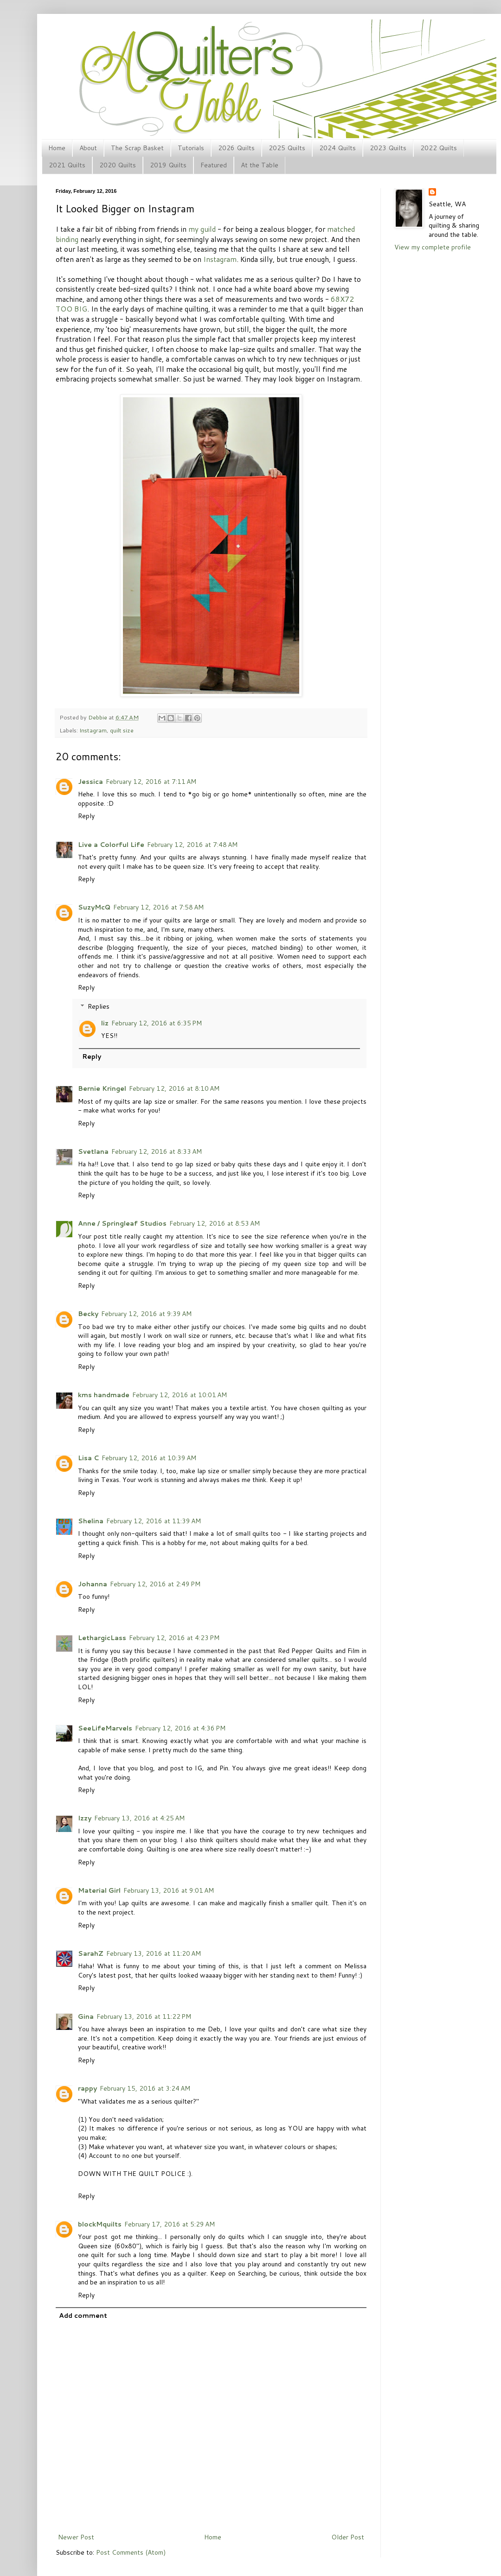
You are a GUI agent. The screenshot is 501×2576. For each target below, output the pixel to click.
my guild (202, 229)
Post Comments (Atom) (131, 2552)
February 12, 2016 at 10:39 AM (149, 1458)
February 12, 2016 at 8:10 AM (174, 1088)
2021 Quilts (67, 165)
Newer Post (76, 2537)
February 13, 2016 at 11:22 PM (143, 2016)
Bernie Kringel (102, 1088)
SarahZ (90, 1953)
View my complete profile (432, 247)
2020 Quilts (117, 165)
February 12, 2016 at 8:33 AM (156, 1151)
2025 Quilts (287, 148)
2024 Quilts (337, 148)
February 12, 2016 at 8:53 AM (214, 1223)
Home (56, 148)
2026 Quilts (236, 148)
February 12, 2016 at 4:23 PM (174, 1637)
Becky (88, 1313)
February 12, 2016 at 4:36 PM (180, 1728)
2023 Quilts (388, 148)
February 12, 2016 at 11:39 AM (153, 1521)
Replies (98, 1006)
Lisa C (88, 1458)
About (88, 148)
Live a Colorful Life (111, 844)
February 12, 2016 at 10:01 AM (179, 1394)
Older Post (347, 2537)
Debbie (98, 717)
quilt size (122, 730)
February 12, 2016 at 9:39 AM (146, 1313)
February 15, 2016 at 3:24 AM (145, 2088)
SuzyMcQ (94, 907)
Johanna (92, 1584)
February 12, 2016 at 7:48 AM (192, 844)
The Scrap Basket (137, 148)
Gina (86, 2016)
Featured (213, 165)
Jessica (90, 781)
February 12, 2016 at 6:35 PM (156, 1023)
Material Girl (99, 1890)
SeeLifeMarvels (105, 1728)
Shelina (90, 1521)
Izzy (84, 1818)
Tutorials (191, 148)
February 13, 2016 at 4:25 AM (139, 1818)
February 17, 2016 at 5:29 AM (169, 2224)
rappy (87, 2088)
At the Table (259, 165)
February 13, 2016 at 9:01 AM (168, 1890)
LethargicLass (102, 1637)
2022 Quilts (438, 148)
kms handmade (103, 1394)
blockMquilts (100, 2224)
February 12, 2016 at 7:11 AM (151, 781)
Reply (86, 816)
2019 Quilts (168, 165)
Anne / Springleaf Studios (122, 1223)
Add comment (83, 2315)
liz (105, 1023)
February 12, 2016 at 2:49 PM (155, 1584)
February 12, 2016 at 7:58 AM (158, 907)
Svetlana (93, 1151)
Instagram (220, 259)
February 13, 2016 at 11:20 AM (153, 1953)
